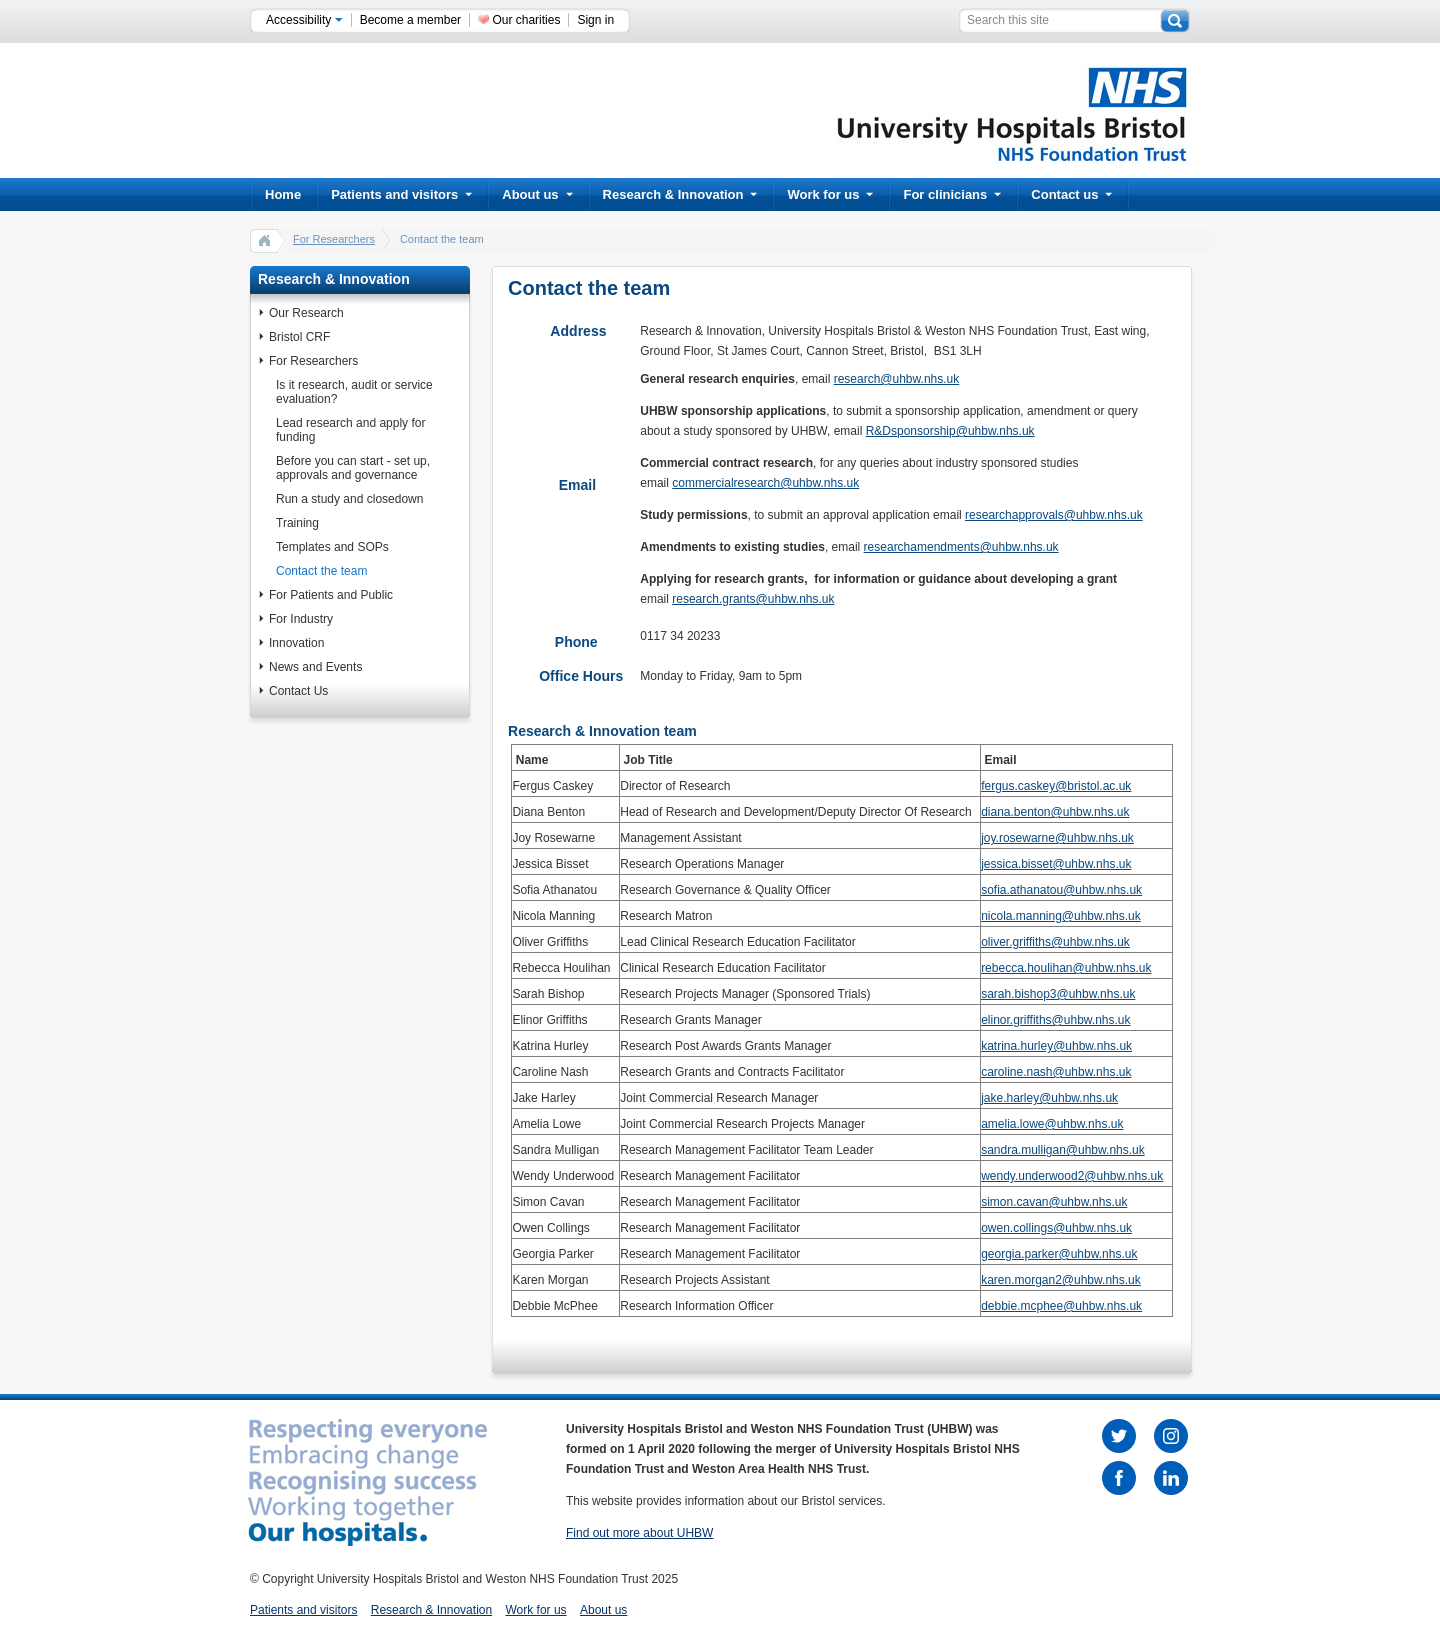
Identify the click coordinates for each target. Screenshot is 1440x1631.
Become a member (410, 20)
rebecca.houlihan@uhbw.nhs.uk (1066, 968)
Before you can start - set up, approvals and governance (353, 468)
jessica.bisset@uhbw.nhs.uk (1056, 864)
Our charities (526, 20)
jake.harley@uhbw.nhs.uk (1049, 1098)
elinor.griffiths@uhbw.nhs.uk (1055, 1020)
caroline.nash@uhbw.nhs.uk (1056, 1072)
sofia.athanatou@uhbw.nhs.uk (1061, 890)
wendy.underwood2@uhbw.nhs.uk (1072, 1176)
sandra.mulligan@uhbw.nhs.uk (1063, 1150)
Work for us (830, 194)
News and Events (315, 667)
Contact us (1071, 194)
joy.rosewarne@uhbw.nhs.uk (1057, 838)
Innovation (296, 643)
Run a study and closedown (349, 499)
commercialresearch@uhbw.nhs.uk (765, 483)
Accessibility (304, 20)
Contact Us (298, 691)
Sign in (595, 20)
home (265, 240)
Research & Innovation (680, 194)
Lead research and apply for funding (350, 430)
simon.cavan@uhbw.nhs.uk (1054, 1202)
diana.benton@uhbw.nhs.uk (1055, 812)
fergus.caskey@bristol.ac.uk (1056, 786)
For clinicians (952, 194)
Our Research (306, 313)
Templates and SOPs (332, 547)
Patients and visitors (401, 194)
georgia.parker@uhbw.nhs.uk (1059, 1254)
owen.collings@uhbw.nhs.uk (1056, 1228)
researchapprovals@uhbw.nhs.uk (1054, 515)
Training (297, 523)
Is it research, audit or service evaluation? (354, 392)
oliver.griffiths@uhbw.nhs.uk (1055, 942)
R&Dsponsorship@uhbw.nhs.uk (950, 431)
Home (283, 194)
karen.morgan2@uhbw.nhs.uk (1061, 1280)
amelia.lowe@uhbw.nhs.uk (1052, 1124)
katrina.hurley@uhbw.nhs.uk (1056, 1046)
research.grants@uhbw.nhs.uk (753, 599)
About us (537, 194)
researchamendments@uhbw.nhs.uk (961, 547)
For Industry (301, 619)
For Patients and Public (331, 595)
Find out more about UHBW (639, 1533)
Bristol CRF (299, 337)
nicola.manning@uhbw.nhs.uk (1061, 916)
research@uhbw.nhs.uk (897, 379)
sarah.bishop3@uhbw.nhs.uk (1058, 994)
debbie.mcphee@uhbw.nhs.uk (1061, 1306)
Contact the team (321, 571)
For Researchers (334, 239)
